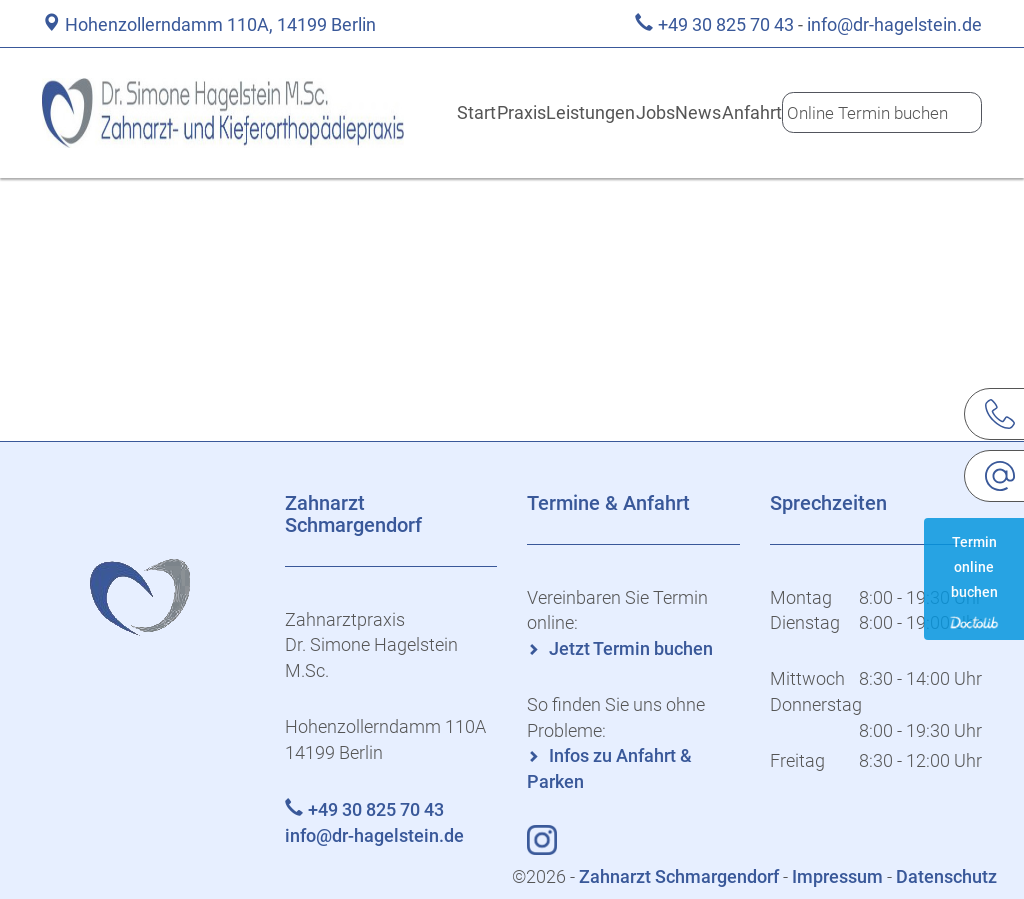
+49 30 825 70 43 (726, 24)
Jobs (641, 112)
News (699, 112)
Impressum (837, 876)
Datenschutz (946, 876)
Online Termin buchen (878, 112)
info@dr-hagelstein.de (894, 24)
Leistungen (567, 112)
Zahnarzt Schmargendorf (681, 876)
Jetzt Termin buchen (631, 648)
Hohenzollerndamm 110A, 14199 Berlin (220, 24)
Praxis (490, 112)
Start (431, 112)
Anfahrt (765, 112)
